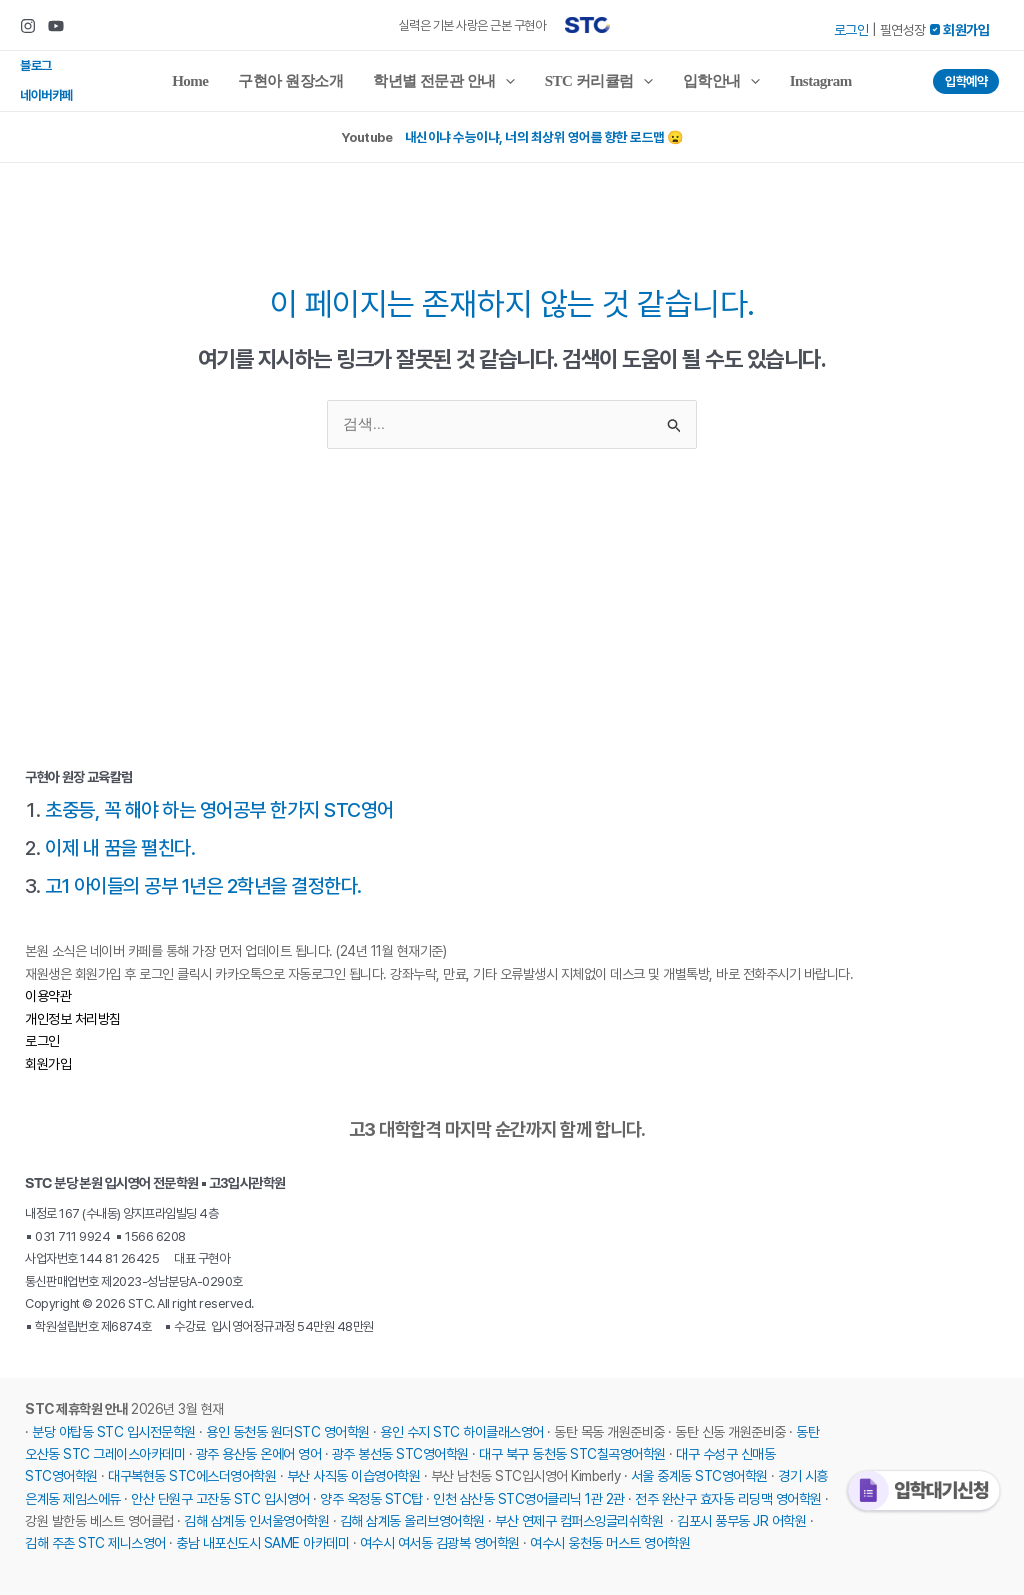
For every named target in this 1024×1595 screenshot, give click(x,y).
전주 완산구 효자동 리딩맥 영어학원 (728, 1499)
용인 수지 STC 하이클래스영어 (462, 1432)
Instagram (821, 81)
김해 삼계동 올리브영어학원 (412, 1521)
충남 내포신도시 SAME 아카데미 (262, 1543)
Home (190, 81)
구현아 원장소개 (290, 81)
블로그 (36, 65)
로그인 (851, 30)
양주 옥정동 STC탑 (371, 1499)
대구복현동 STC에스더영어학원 (192, 1476)
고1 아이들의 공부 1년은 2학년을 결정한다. (203, 886)
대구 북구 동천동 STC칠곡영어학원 (572, 1454)
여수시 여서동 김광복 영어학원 (440, 1543)
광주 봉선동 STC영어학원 (400, 1454)
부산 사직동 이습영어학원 (354, 1476)
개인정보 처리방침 (73, 1019)
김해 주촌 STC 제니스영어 (95, 1543)
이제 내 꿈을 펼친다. (120, 848)
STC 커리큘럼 (599, 81)
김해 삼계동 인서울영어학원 (256, 1521)
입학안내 (721, 81)
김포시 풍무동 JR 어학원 (741, 1521)
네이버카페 (46, 95)
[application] (505, 81)
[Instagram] (28, 26)
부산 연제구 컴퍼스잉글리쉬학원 (579, 1521)
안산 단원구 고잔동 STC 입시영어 (220, 1499)
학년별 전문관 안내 (444, 81)
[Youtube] (56, 26)
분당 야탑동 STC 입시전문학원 (114, 1432)
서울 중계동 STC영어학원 (699, 1476)
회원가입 (48, 1064)
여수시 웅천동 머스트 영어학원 (610, 1543)
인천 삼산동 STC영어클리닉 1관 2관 (529, 1499)
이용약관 (48, 996)
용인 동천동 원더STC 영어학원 (288, 1432)
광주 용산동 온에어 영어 (259, 1454)
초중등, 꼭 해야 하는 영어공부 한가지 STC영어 (219, 810)
